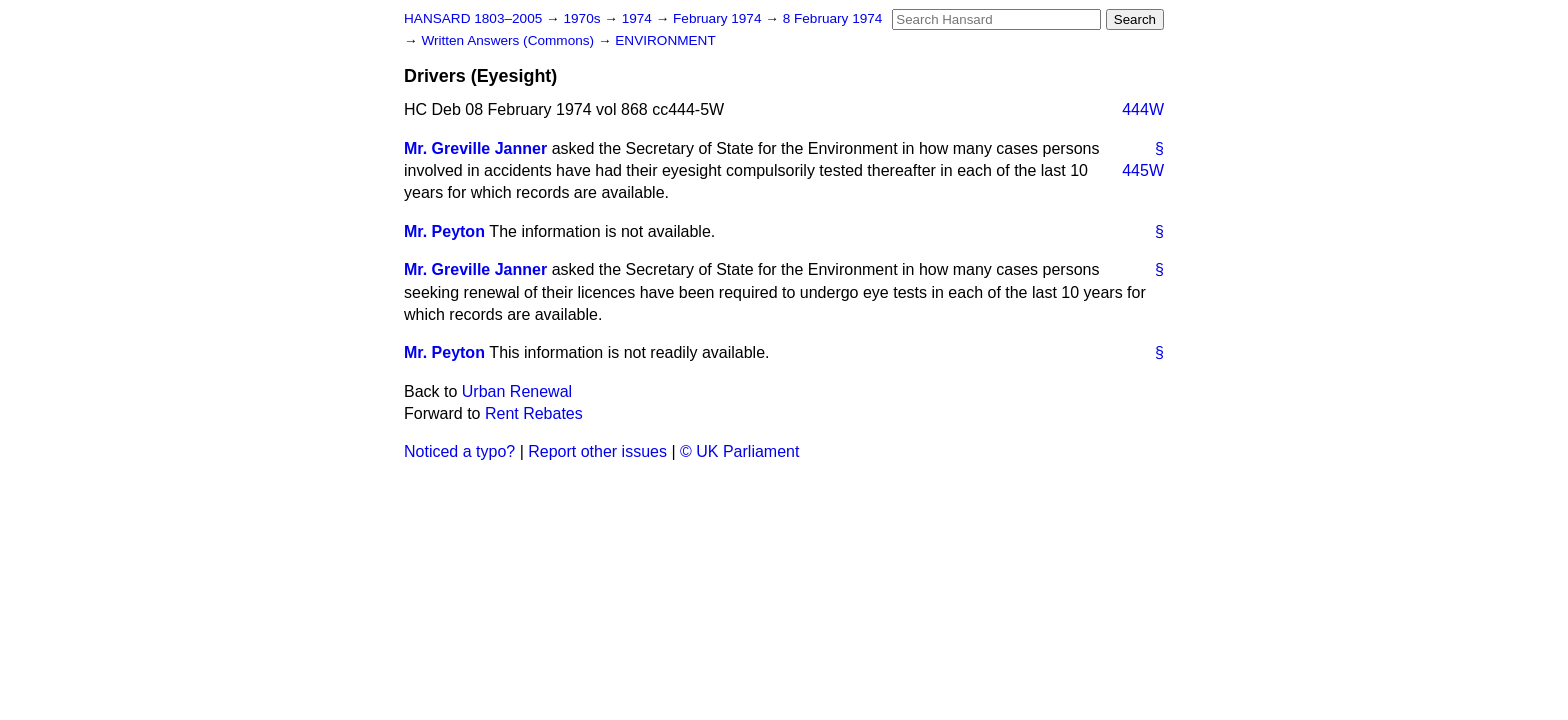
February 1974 (719, 18)
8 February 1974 (833, 18)
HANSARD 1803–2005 (473, 18)
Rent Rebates (534, 413)
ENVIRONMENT (665, 40)
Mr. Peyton (444, 231)
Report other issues (597, 451)
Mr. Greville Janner (475, 148)
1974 (639, 18)
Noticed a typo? (459, 451)
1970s (583, 18)
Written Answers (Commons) (509, 40)
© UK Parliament (739, 451)
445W (1143, 170)
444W (1143, 109)
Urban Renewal (517, 391)
